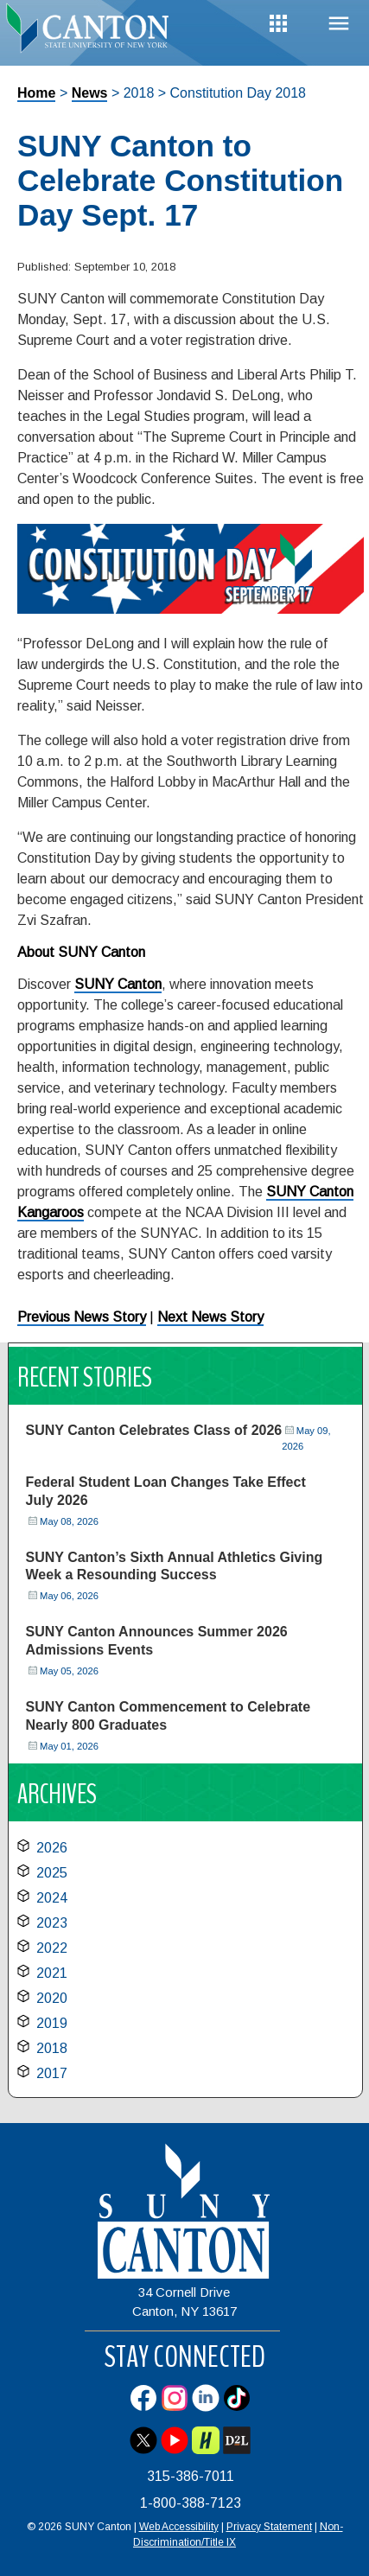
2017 (51, 2073)
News (90, 93)
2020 (51, 1998)
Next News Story (210, 1317)
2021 (51, 1973)
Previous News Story (81, 1317)
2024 (51, 1898)
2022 (51, 1948)
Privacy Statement (269, 2527)
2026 (51, 1847)
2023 (51, 1923)
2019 (51, 2023)
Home (36, 93)
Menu (339, 24)
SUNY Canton (118, 984)
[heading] (92, 29)
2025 (51, 1872)
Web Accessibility (179, 2527)
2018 (51, 2048)
